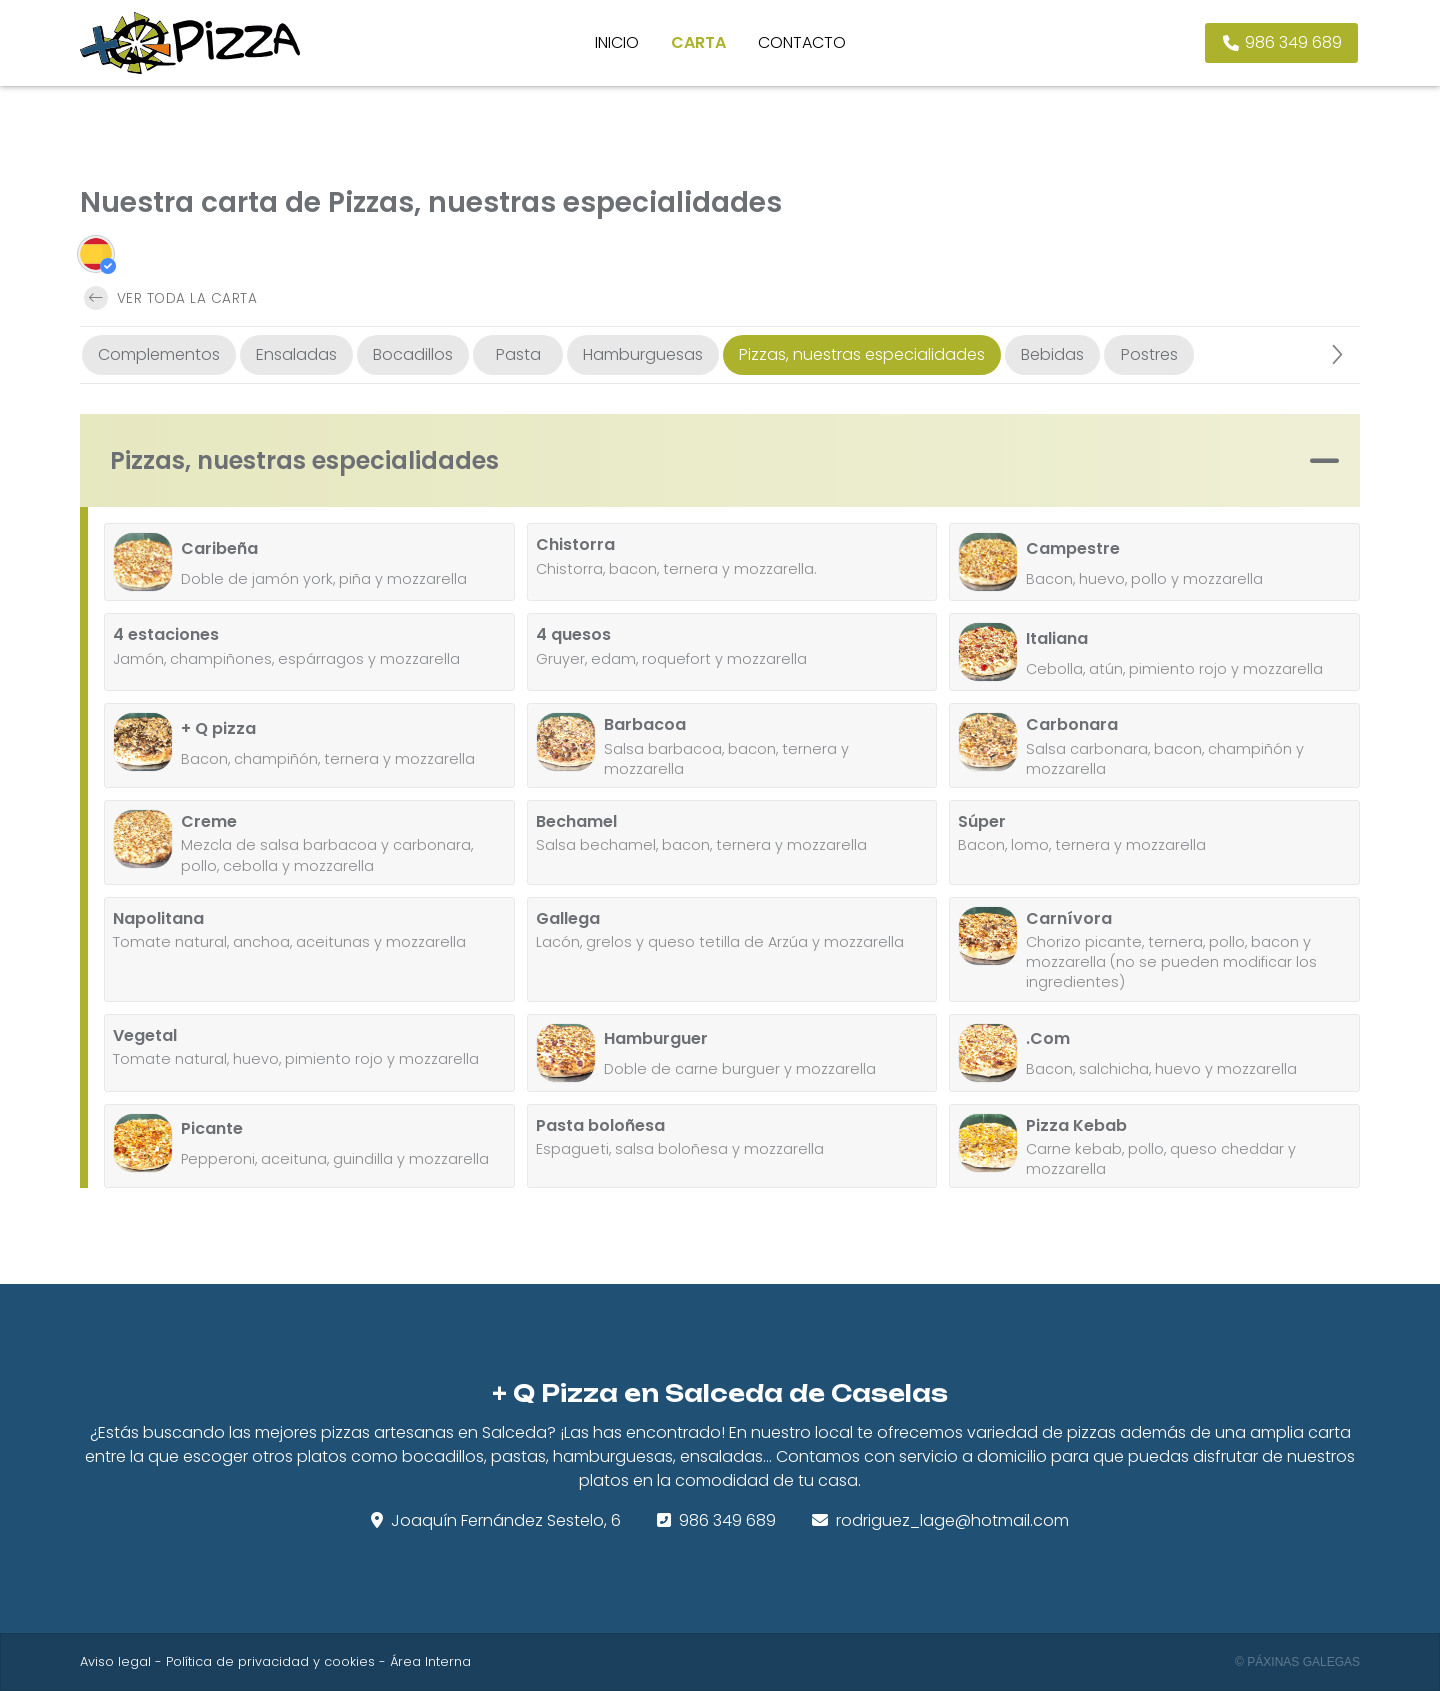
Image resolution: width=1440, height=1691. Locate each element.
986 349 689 (727, 1520)
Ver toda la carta (170, 298)
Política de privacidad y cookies (270, 1661)
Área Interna (430, 1661)
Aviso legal (115, 1661)
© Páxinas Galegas (1297, 1662)
